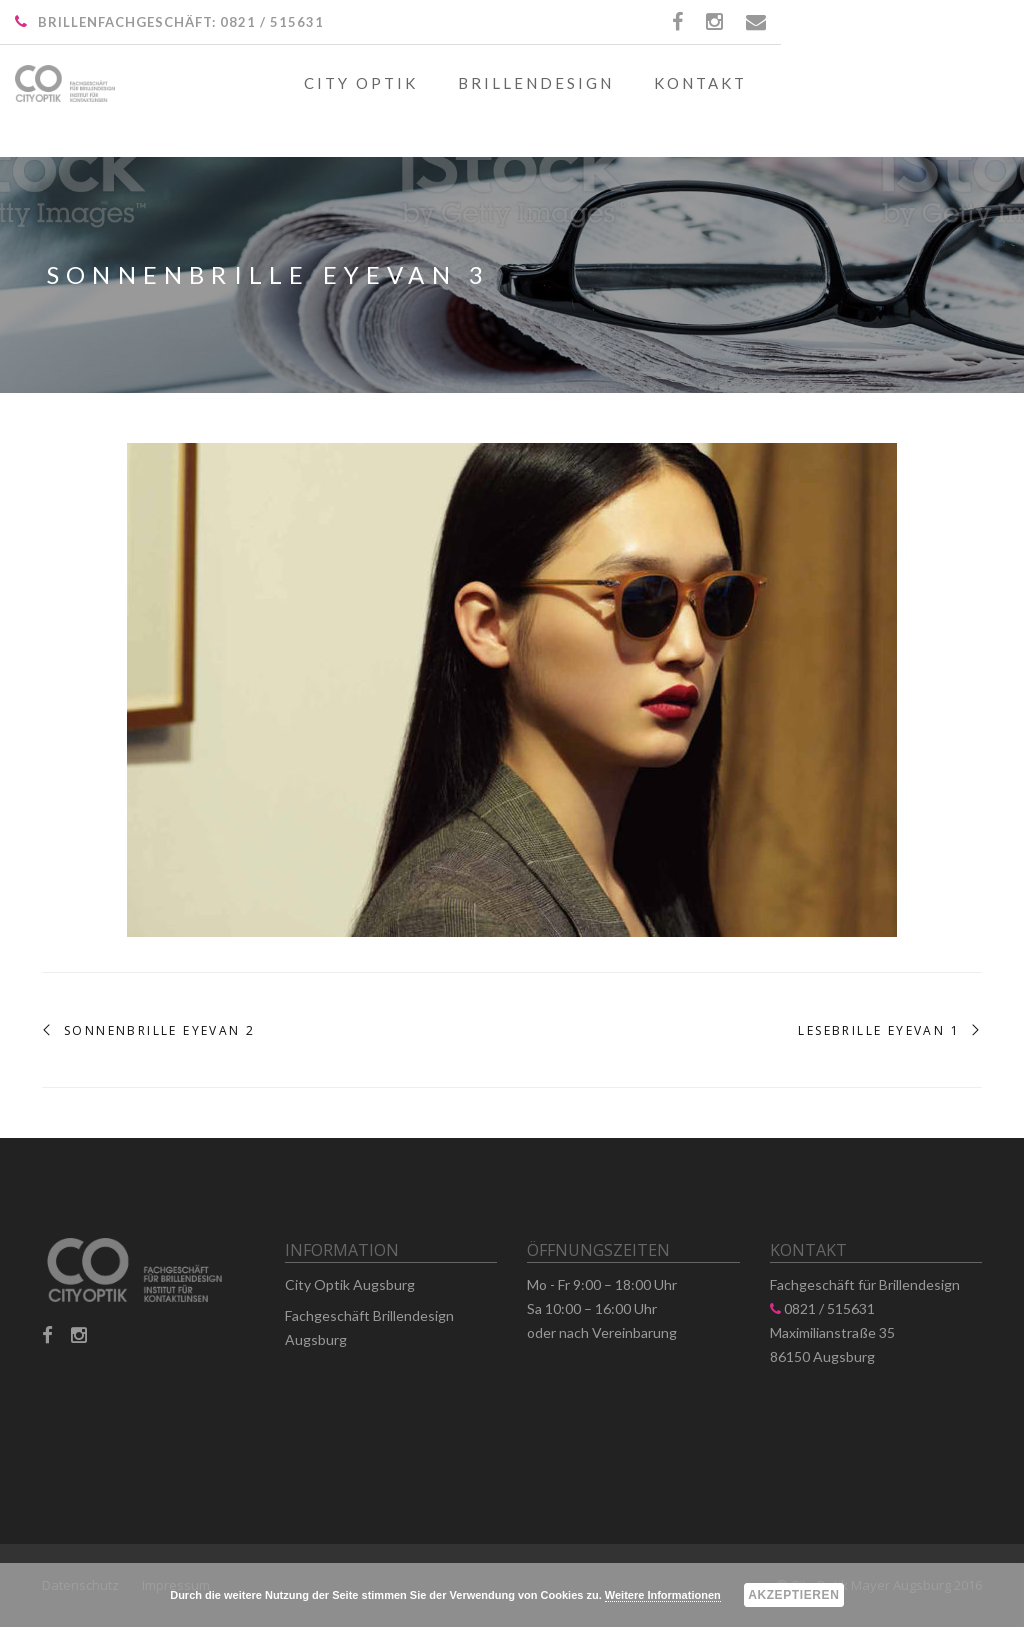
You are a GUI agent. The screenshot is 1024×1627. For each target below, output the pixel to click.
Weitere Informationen (663, 1595)
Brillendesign (536, 83)
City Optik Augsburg (350, 1284)
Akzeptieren (793, 1595)
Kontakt (700, 83)
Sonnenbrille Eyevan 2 (159, 1031)
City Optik (361, 83)
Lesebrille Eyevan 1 (879, 1031)
